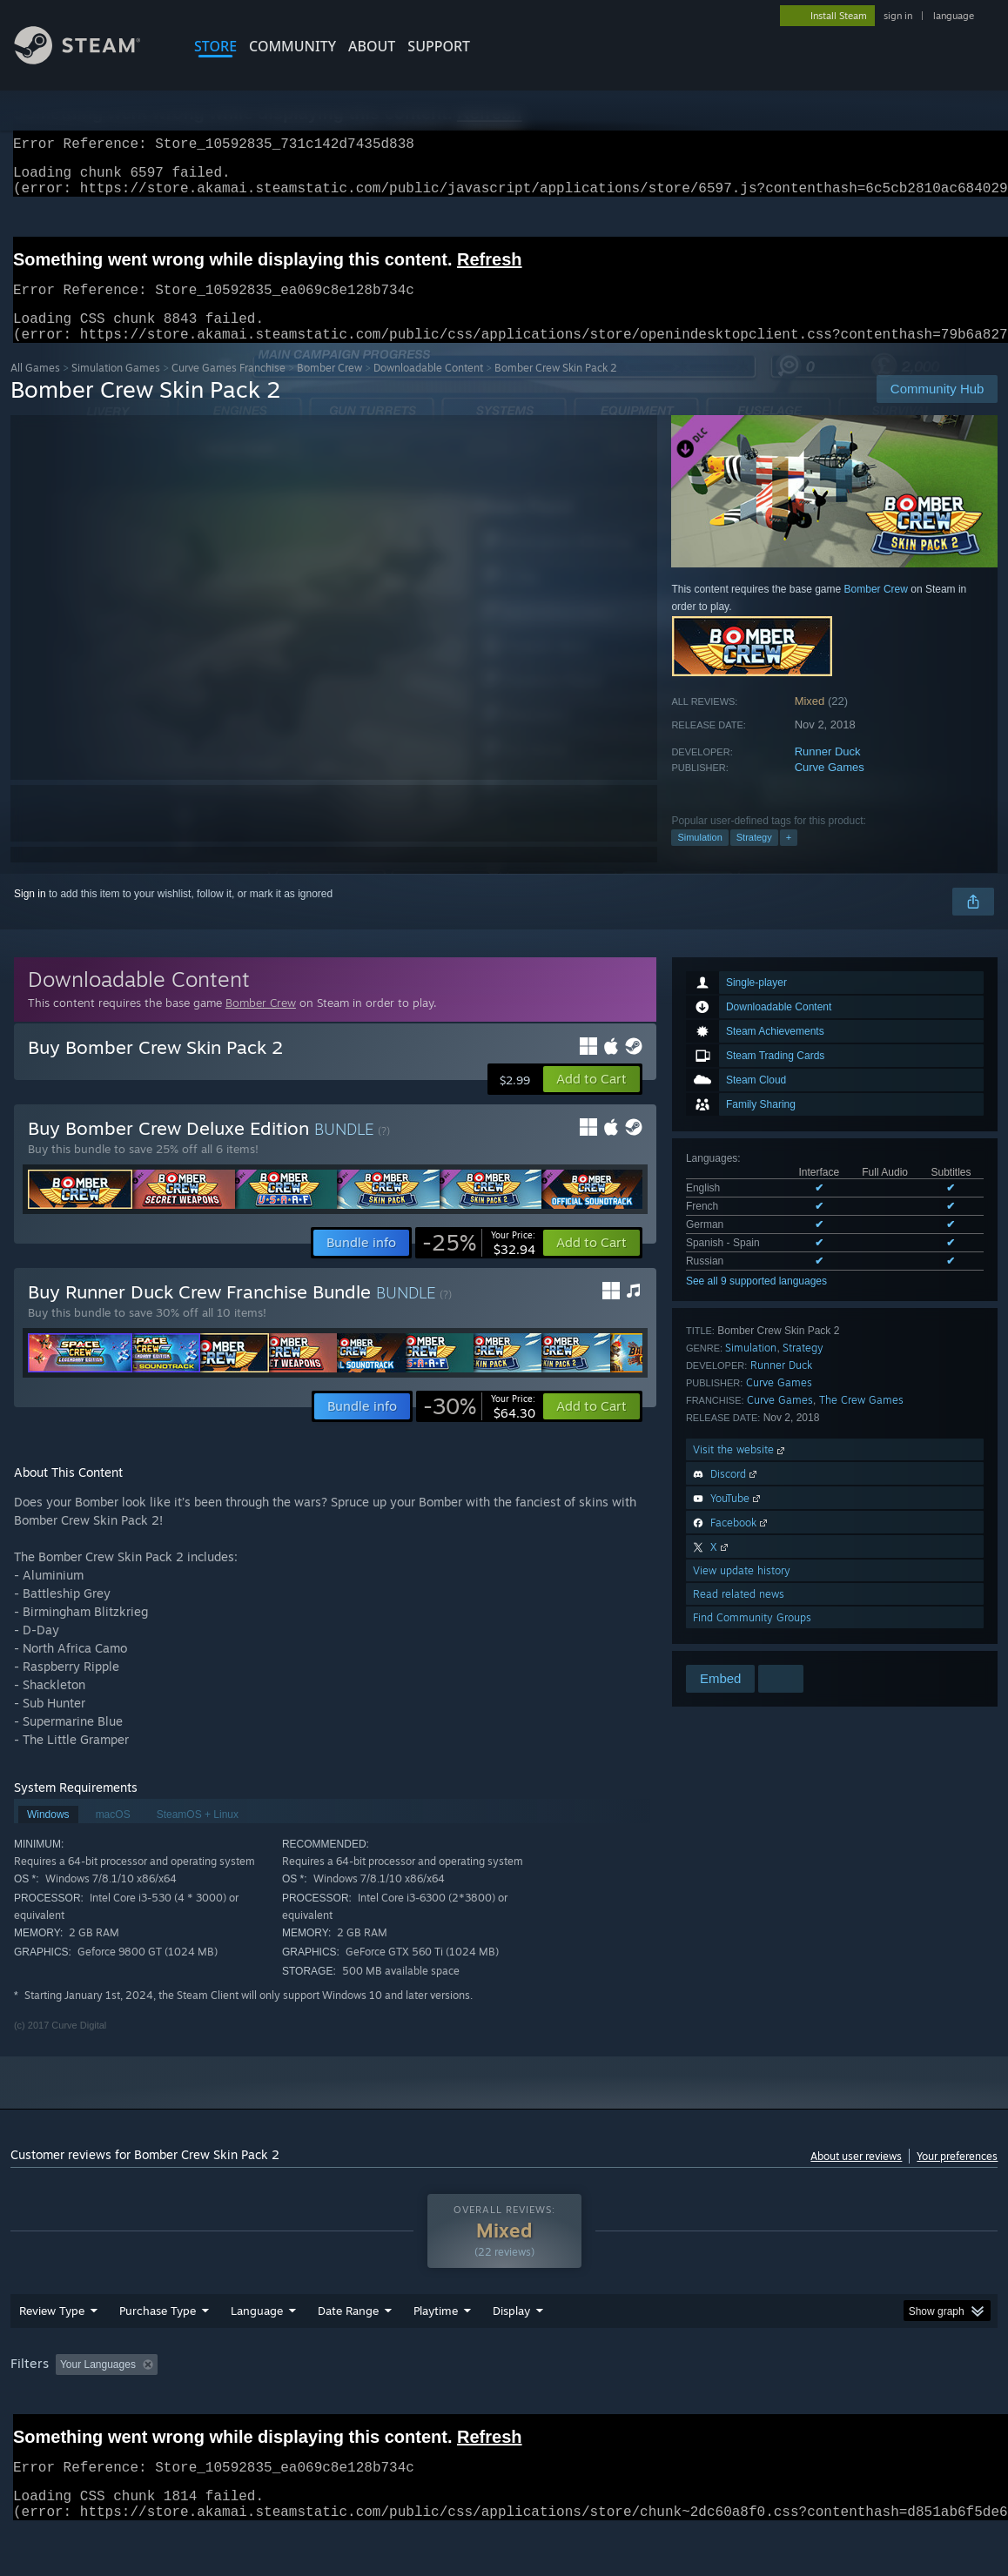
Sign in (30, 915)
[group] (504, 2411)
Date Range (348, 2356)
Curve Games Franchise (228, 388)
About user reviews (856, 2177)
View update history (741, 1591)
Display (511, 2356)
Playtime (435, 2356)
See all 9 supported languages (756, 1302)
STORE (215, 46)
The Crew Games (861, 1420)
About (371, 46)
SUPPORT (438, 46)
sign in (898, 16)
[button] (591, 1100)
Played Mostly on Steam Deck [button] (532, 2410)
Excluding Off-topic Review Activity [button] (273, 2410)
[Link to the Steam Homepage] (90, 59)
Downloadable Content (428, 388)
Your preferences (957, 2177)
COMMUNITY (292, 46)
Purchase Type (157, 2356)
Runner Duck (828, 772)
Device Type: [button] (903, 2410)
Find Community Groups (752, 1638)
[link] (479, 1264)
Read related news (738, 1614)
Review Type (51, 2356)
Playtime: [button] (408, 2410)
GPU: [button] (826, 2410)
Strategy (754, 858)
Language (257, 2356)
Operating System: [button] (679, 2410)
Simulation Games (115, 388)
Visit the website (740, 1470)
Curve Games (829, 788)
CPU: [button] (768, 2410)
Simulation (699, 858)
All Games (35, 388)
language (953, 16)
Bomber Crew (329, 388)
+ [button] (788, 858)
